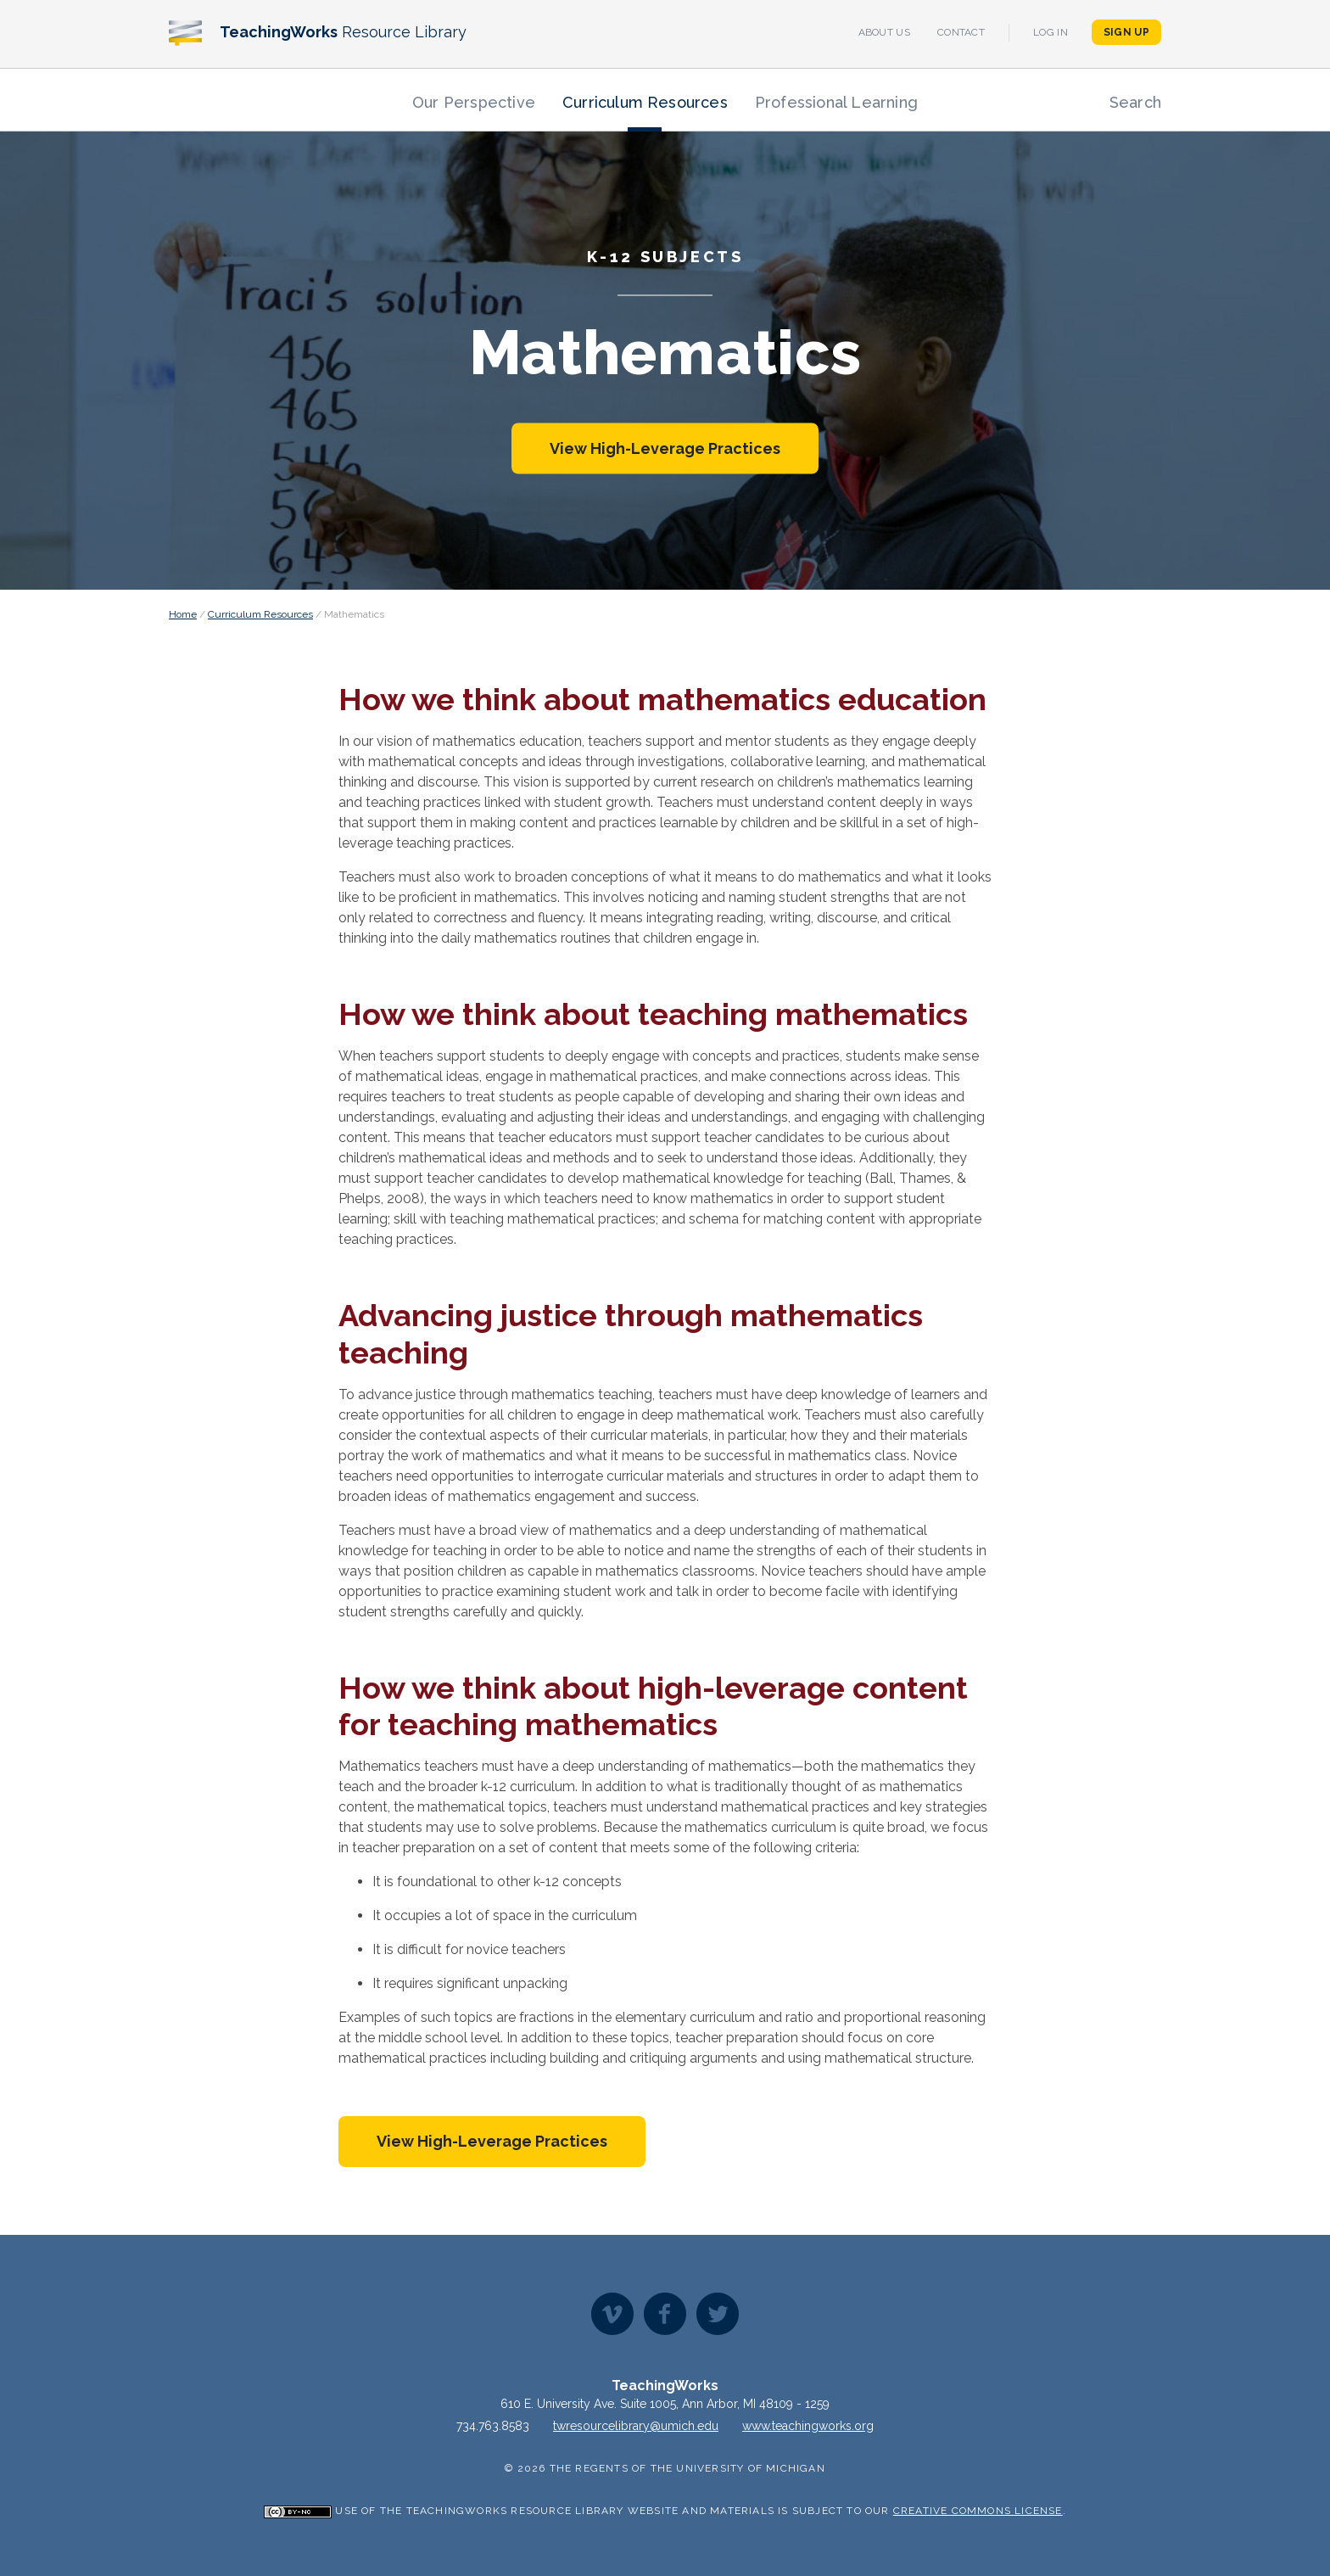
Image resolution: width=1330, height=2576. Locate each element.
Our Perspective (473, 102)
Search (1135, 102)
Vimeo (612, 2314)
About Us (884, 32)
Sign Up (1126, 32)
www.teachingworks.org (808, 2426)
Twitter (717, 2314)
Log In (1050, 32)
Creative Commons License (978, 2511)
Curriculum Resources (645, 102)
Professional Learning (836, 102)
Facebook (665, 2314)
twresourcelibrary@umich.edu (635, 2426)
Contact (961, 32)
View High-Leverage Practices (665, 447)
